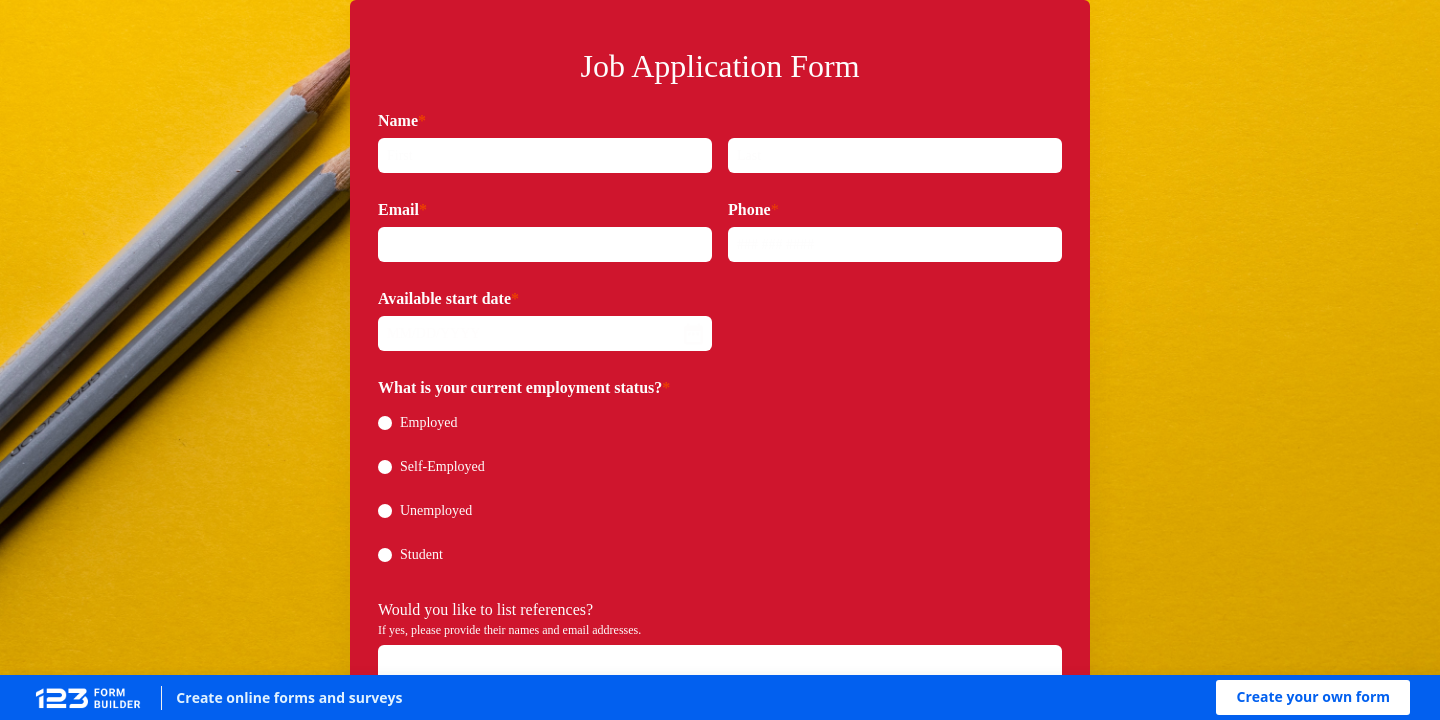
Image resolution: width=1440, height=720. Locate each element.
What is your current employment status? (520, 387)
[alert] (545, 333)
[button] (1313, 697)
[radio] (385, 423)
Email (398, 209)
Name (398, 120)
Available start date (444, 298)
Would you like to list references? (485, 609)
